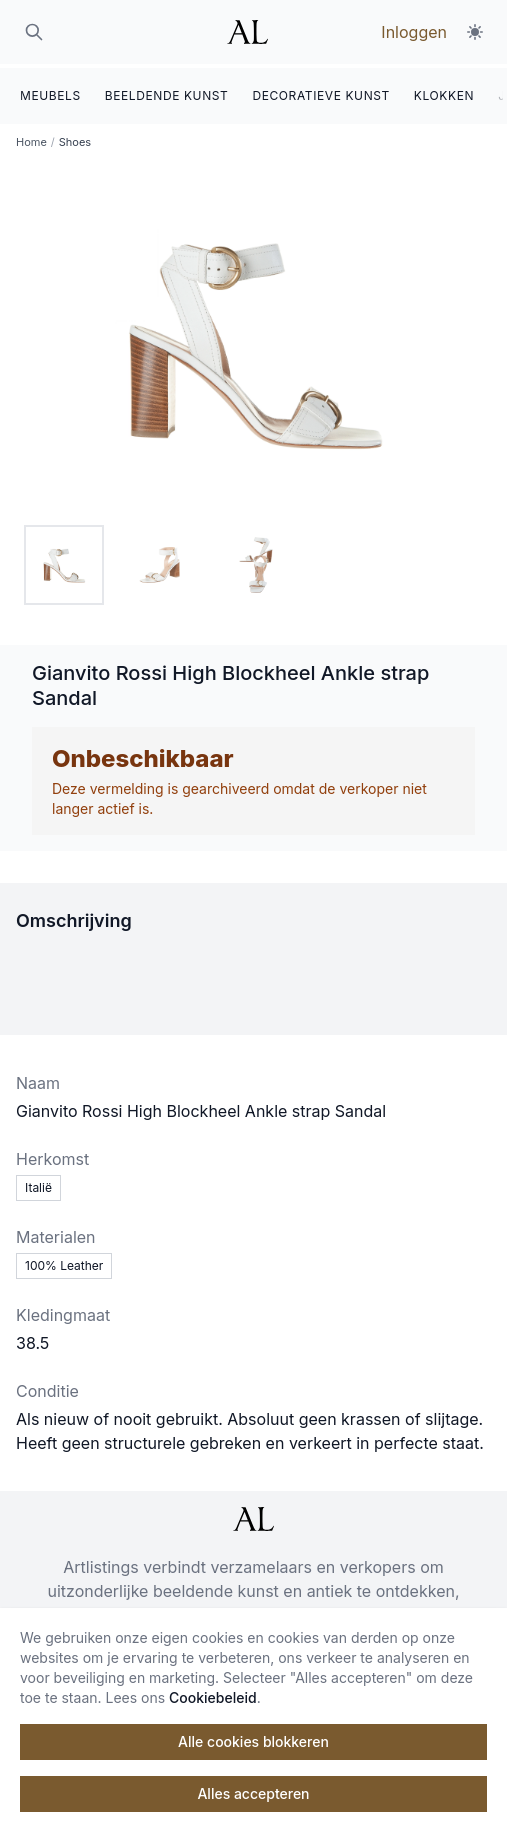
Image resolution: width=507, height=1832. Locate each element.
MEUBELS (50, 91)
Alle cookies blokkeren (253, 1741)
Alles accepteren (253, 1793)
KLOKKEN (444, 91)
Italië (38, 1183)
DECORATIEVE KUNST (320, 91)
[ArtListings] (253, 1515)
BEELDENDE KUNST (167, 91)
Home (31, 138)
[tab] (64, 561)
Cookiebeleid (213, 1697)
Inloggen (414, 32)
